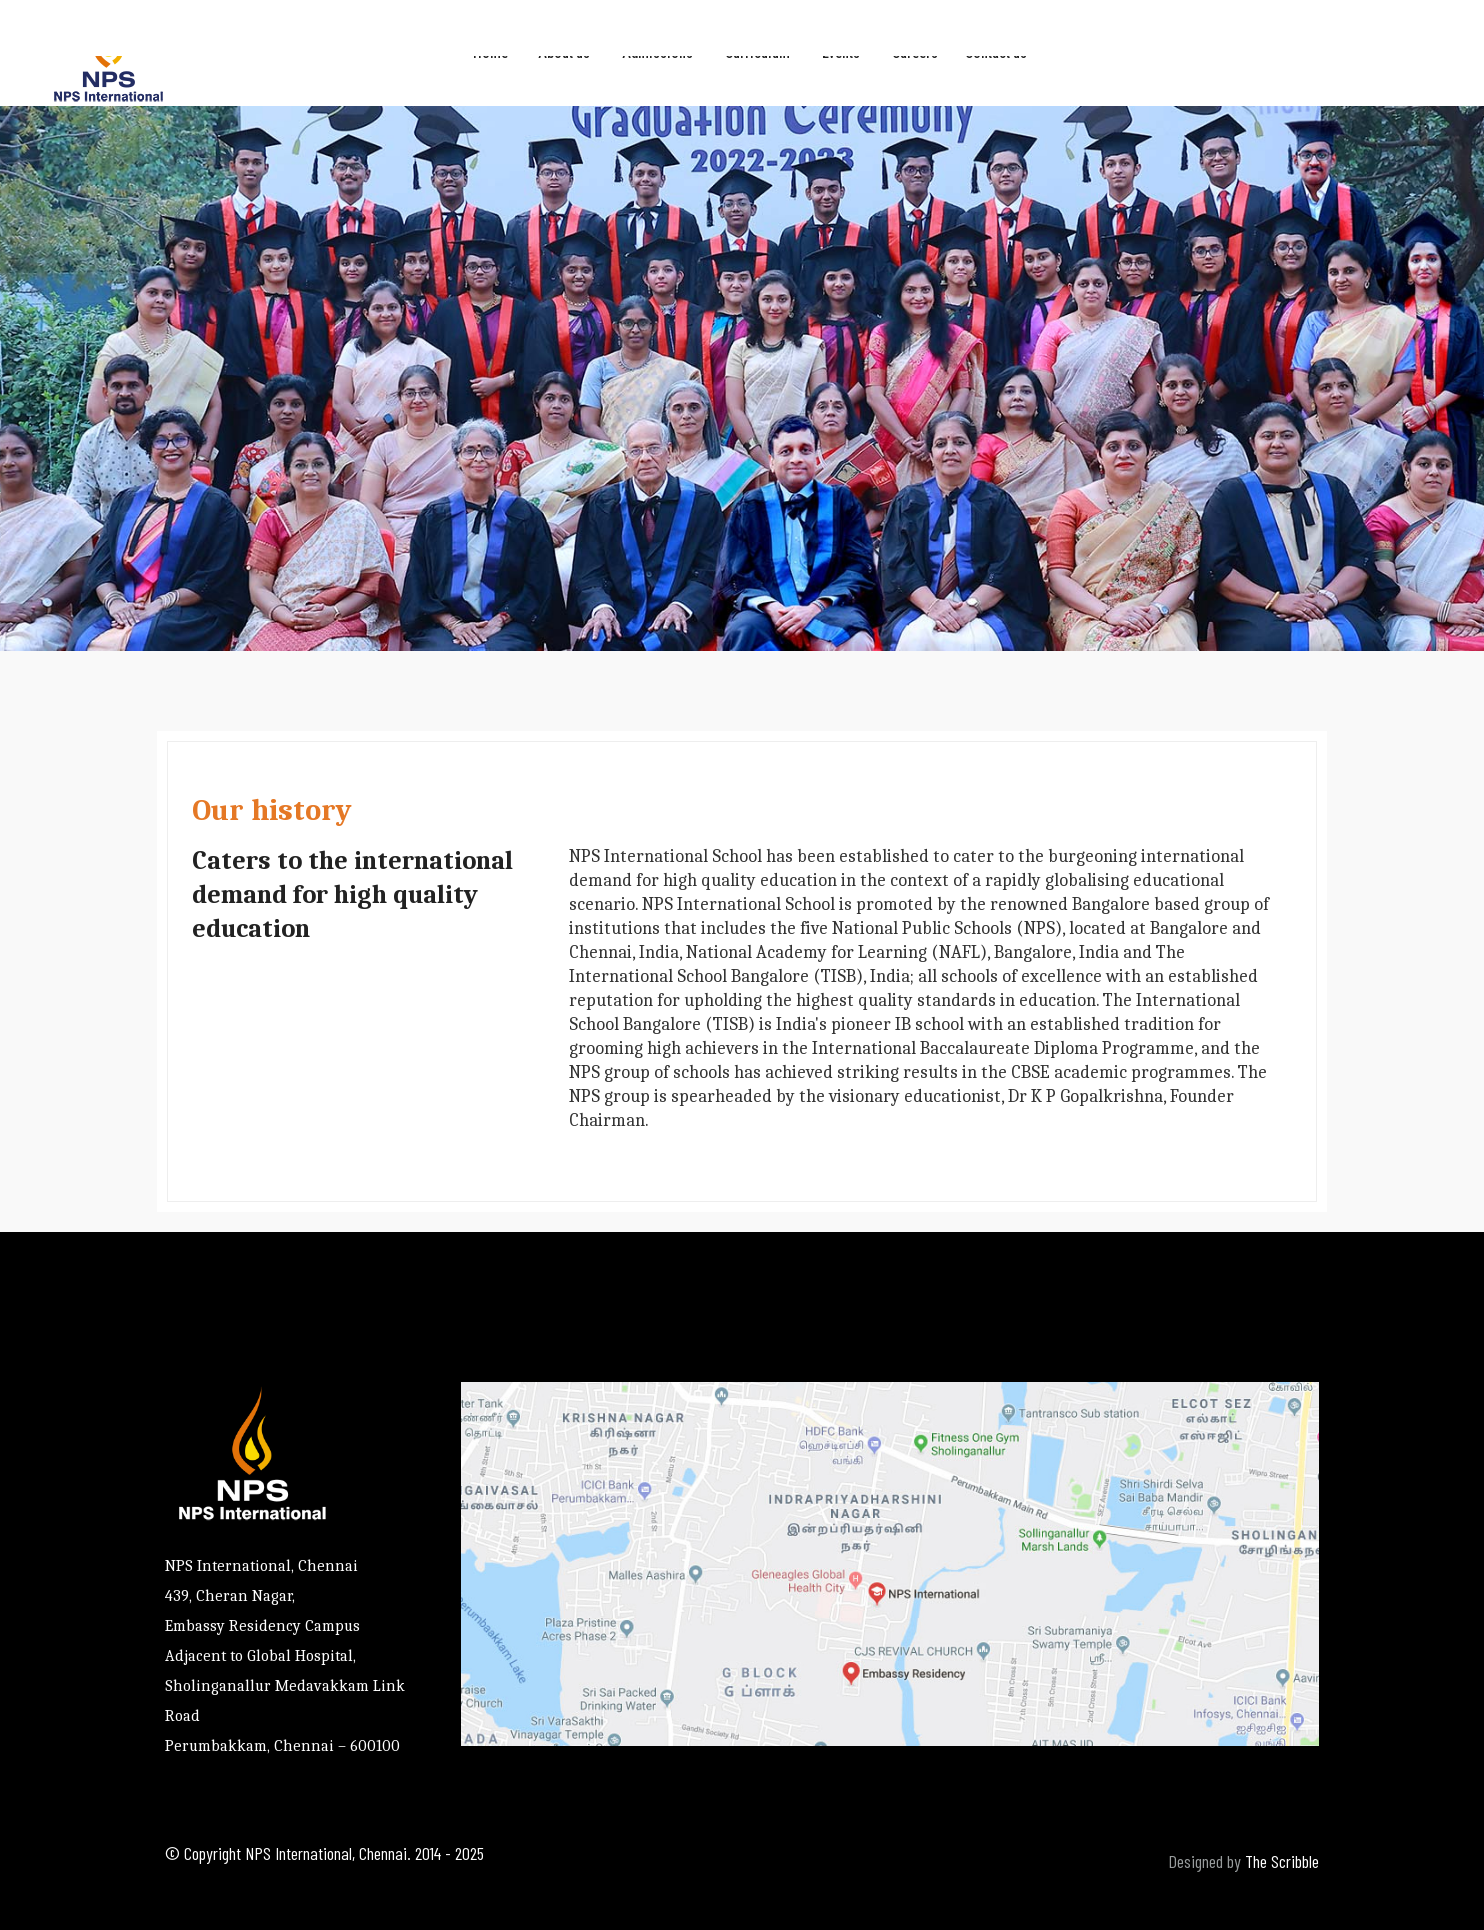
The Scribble (1282, 1861)
